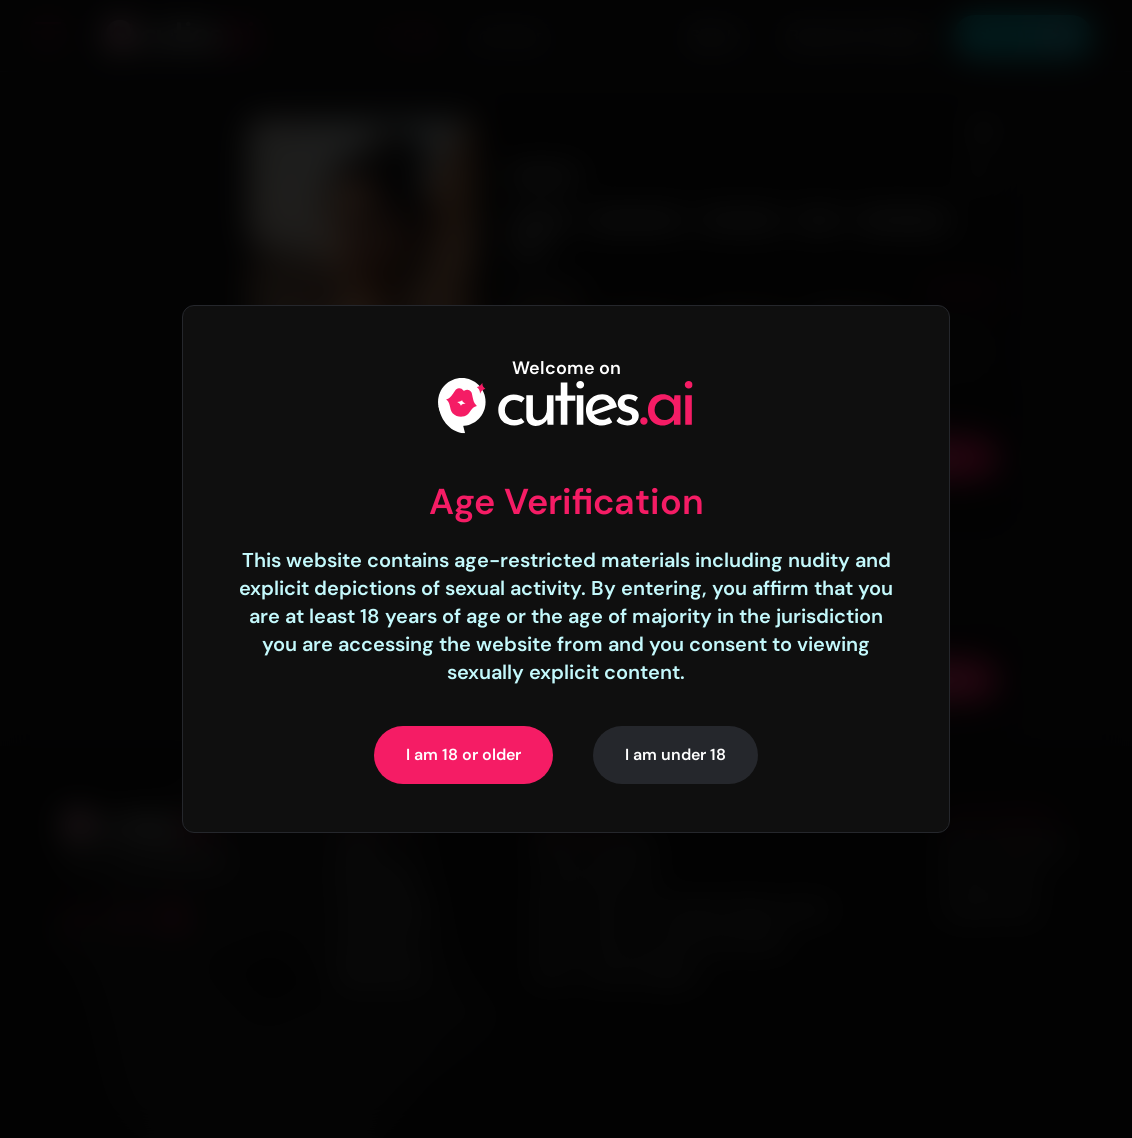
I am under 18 (675, 754)
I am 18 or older (463, 754)
